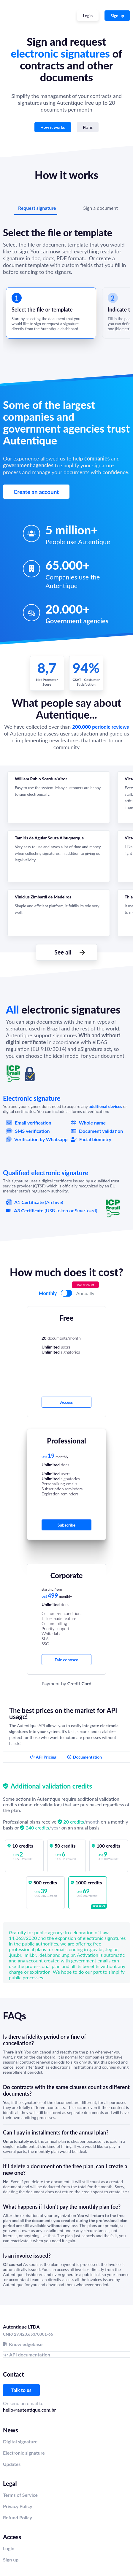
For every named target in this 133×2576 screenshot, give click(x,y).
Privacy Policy (17, 2506)
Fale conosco (66, 1659)
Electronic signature (24, 2453)
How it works (52, 127)
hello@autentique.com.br (29, 2410)
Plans (88, 127)
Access (66, 1402)
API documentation (29, 2354)
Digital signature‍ (20, 2441)
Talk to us (21, 2390)
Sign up (117, 15)
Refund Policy (17, 2517)
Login (9, 2548)
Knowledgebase (25, 2344)
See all (62, 952)
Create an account (36, 491)
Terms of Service (20, 2495)
